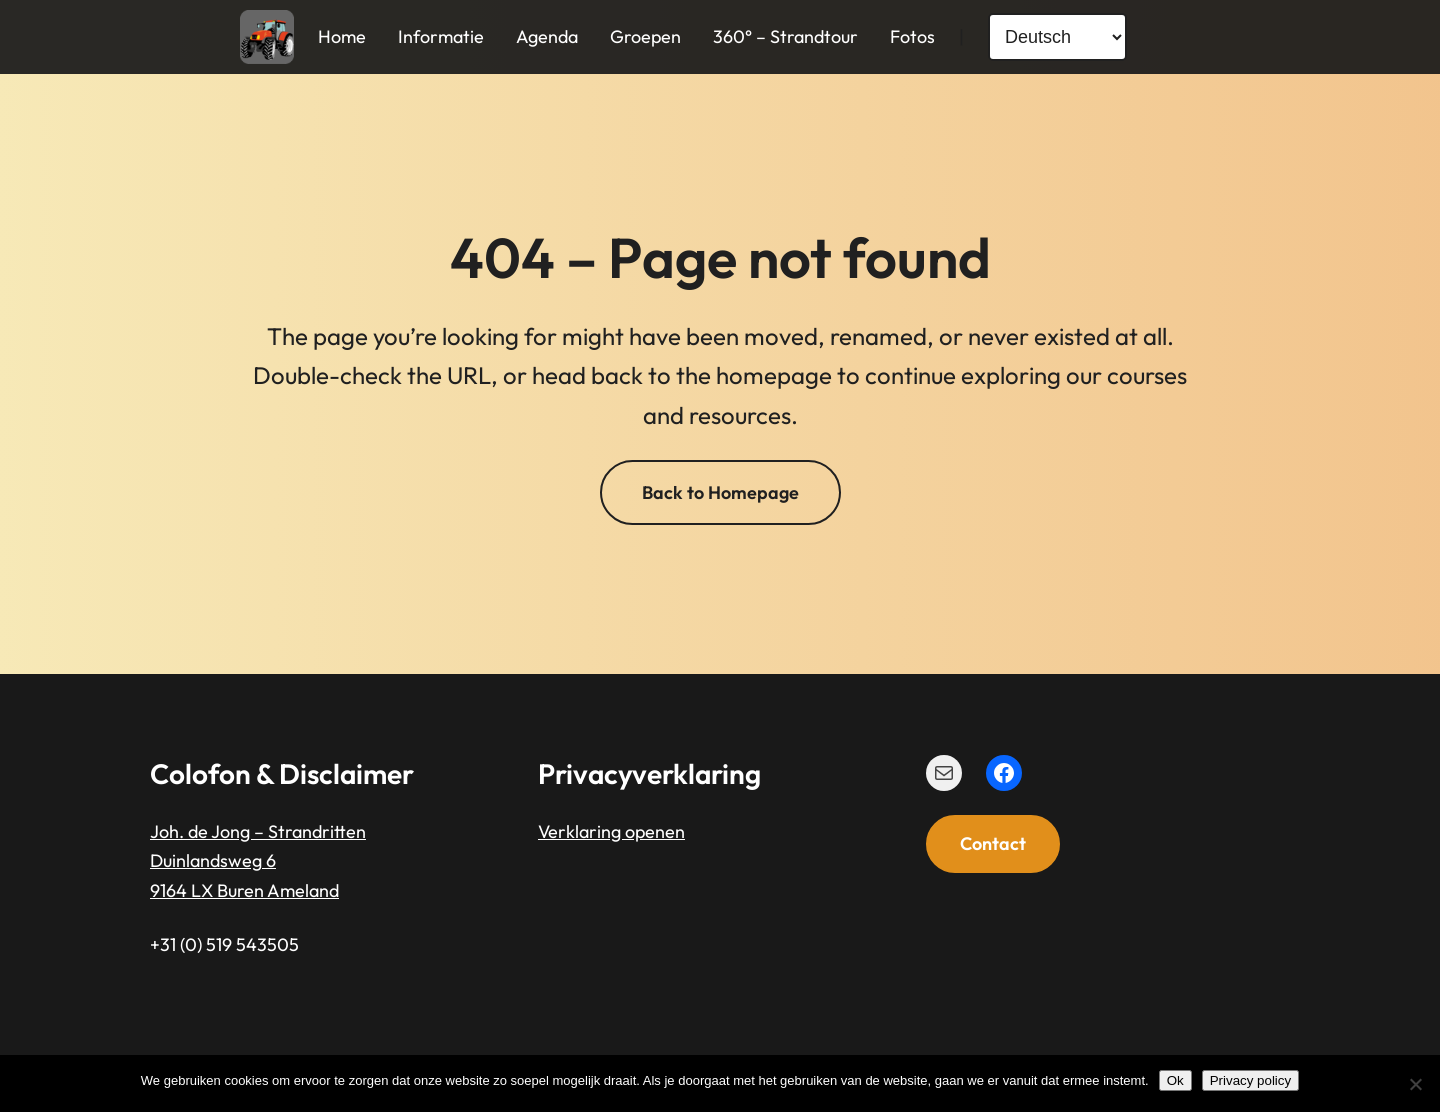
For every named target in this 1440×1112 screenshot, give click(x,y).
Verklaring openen (611, 831)
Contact (993, 843)
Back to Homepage (720, 492)
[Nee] (1415, 1084)
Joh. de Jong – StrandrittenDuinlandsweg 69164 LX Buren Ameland (258, 861)
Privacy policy (1250, 1080)
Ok (1175, 1080)
